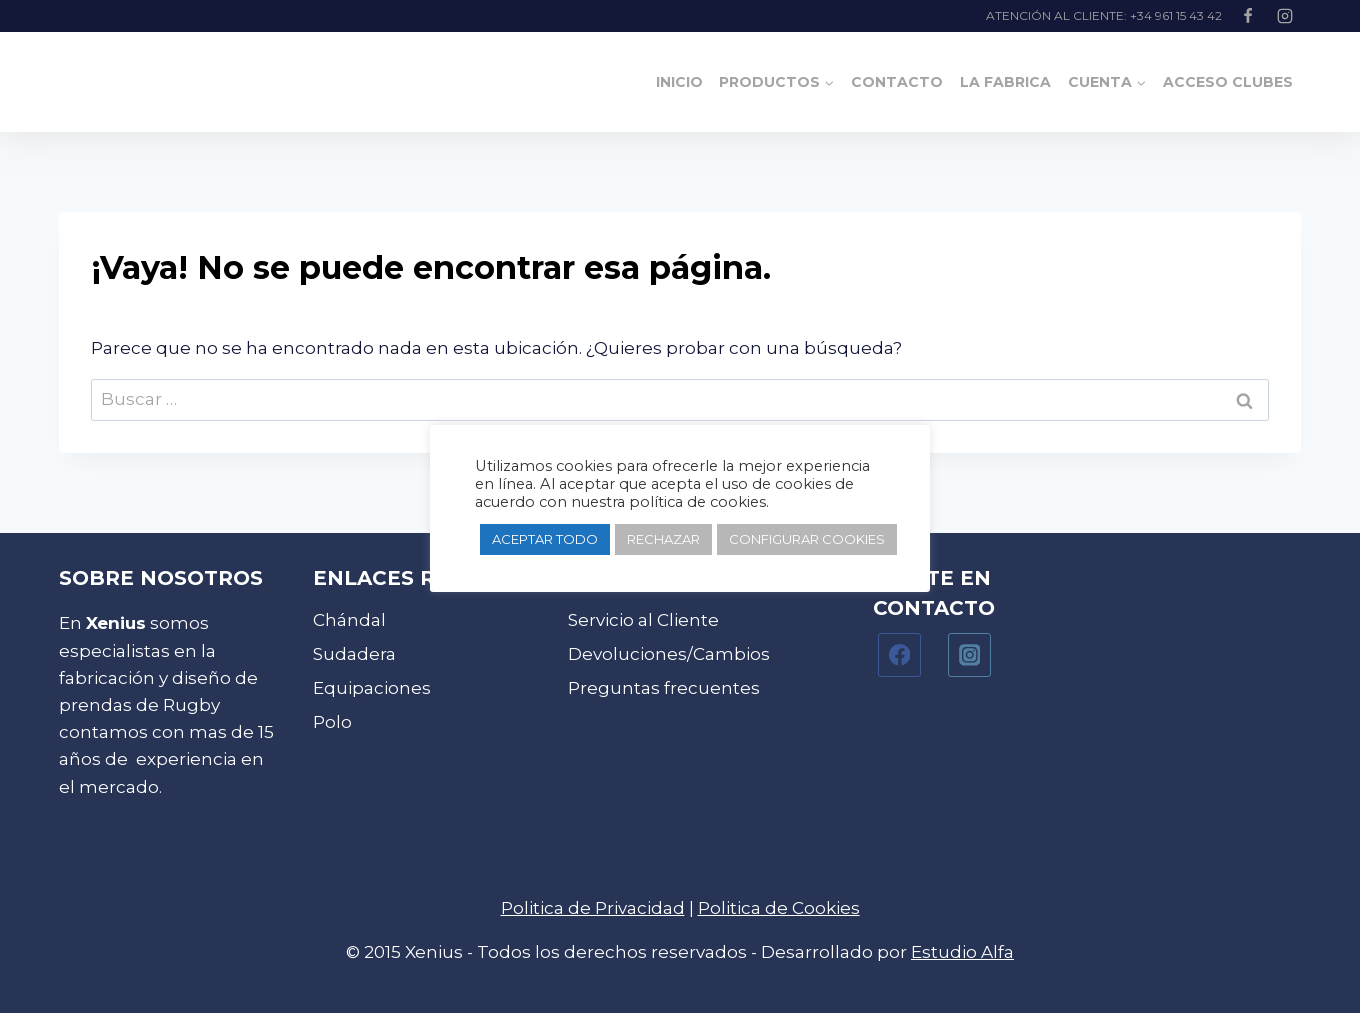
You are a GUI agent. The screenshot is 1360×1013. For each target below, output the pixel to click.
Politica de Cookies (779, 908)
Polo (332, 722)
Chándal (349, 620)
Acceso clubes (1228, 82)
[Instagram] (1285, 16)
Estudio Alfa (962, 952)
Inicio (679, 82)
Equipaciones (372, 688)
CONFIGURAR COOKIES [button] (807, 539)
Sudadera (354, 654)
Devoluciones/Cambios (669, 654)
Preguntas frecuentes (664, 688)
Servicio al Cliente (643, 620)
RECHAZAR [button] (663, 539)
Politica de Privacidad (593, 908)
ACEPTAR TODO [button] (545, 539)
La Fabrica (1005, 82)
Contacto (897, 82)
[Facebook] (1248, 16)
